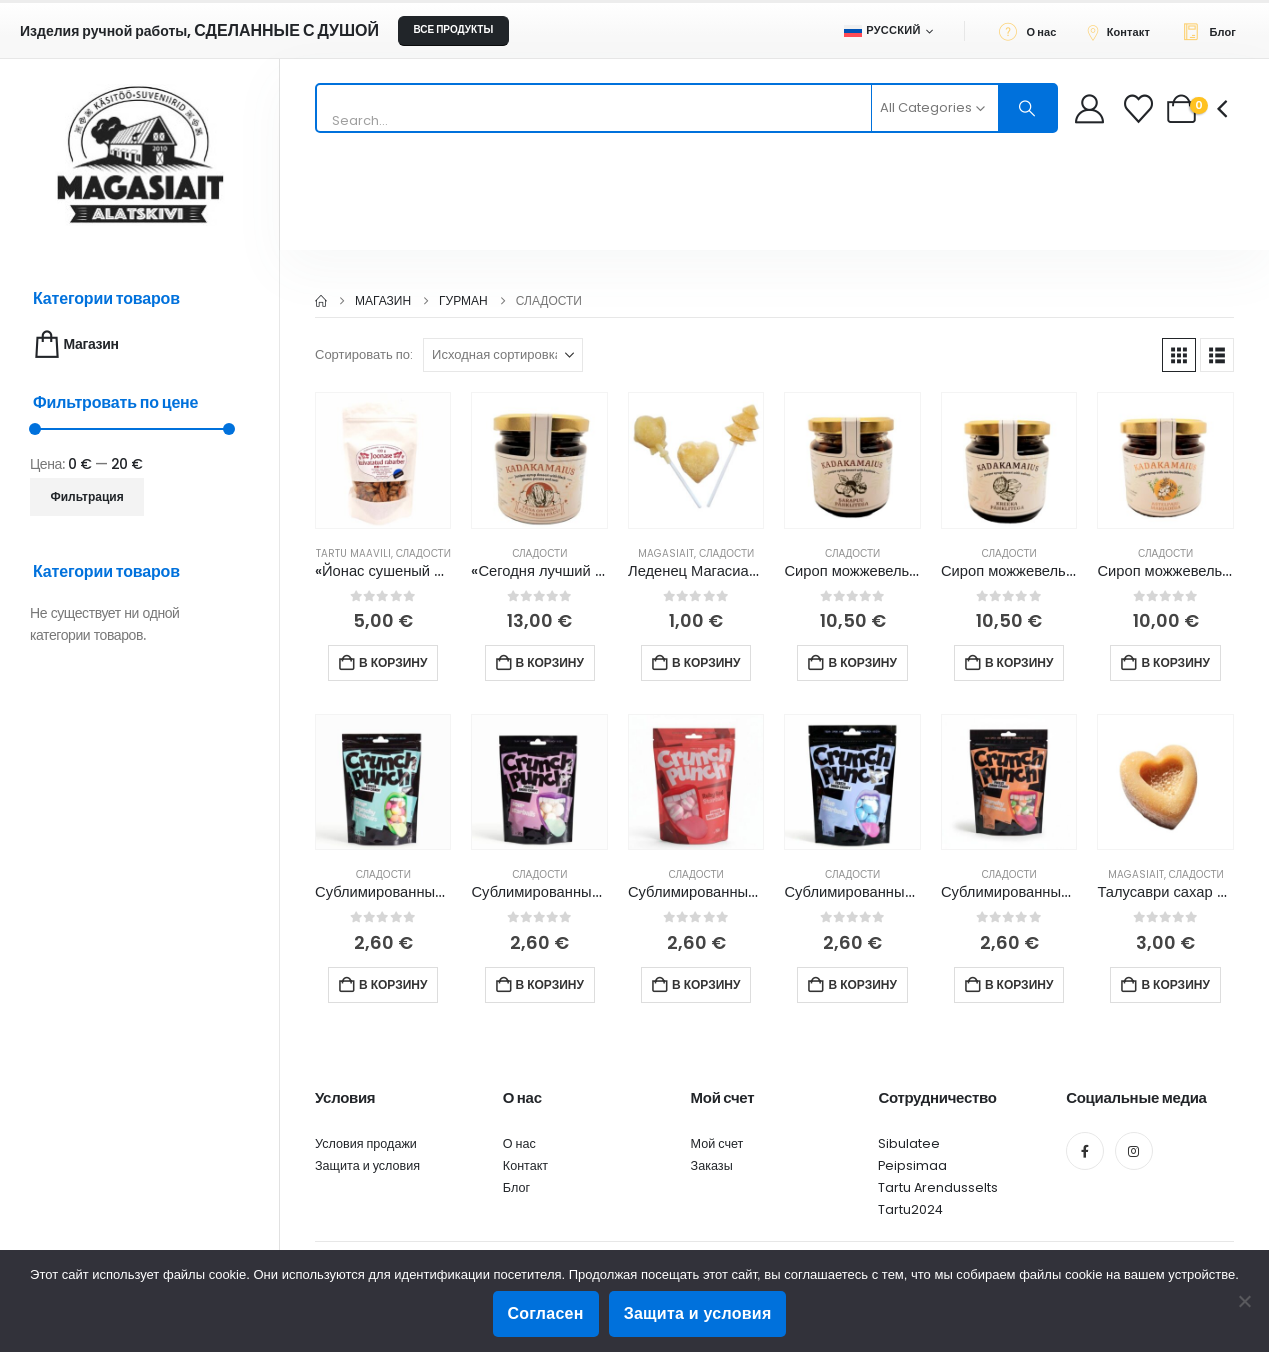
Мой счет (717, 1143)
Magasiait (666, 553)
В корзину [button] (393, 662)
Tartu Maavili (353, 553)
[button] (1179, 355)
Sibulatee (909, 1143)
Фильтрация (87, 496)
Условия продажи (366, 1143)
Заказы (712, 1165)
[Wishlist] (1140, 108)
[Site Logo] (140, 154)
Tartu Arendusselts (938, 1187)
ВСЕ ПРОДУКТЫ (453, 29)
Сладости (423, 553)
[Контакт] (1124, 31)
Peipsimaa (912, 1165)
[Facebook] (1085, 1151)
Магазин (74, 344)
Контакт (525, 1165)
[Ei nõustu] (1244, 1301)
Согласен (546, 1313)
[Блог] (1214, 31)
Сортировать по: (364, 354)
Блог (516, 1187)
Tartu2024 (910, 1209)
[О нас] (1033, 31)
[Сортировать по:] (503, 355)
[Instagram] (1134, 1151)
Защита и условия (367, 1165)
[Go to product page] (383, 460)
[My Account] (1089, 108)
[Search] (1028, 108)
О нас (519, 1143)
